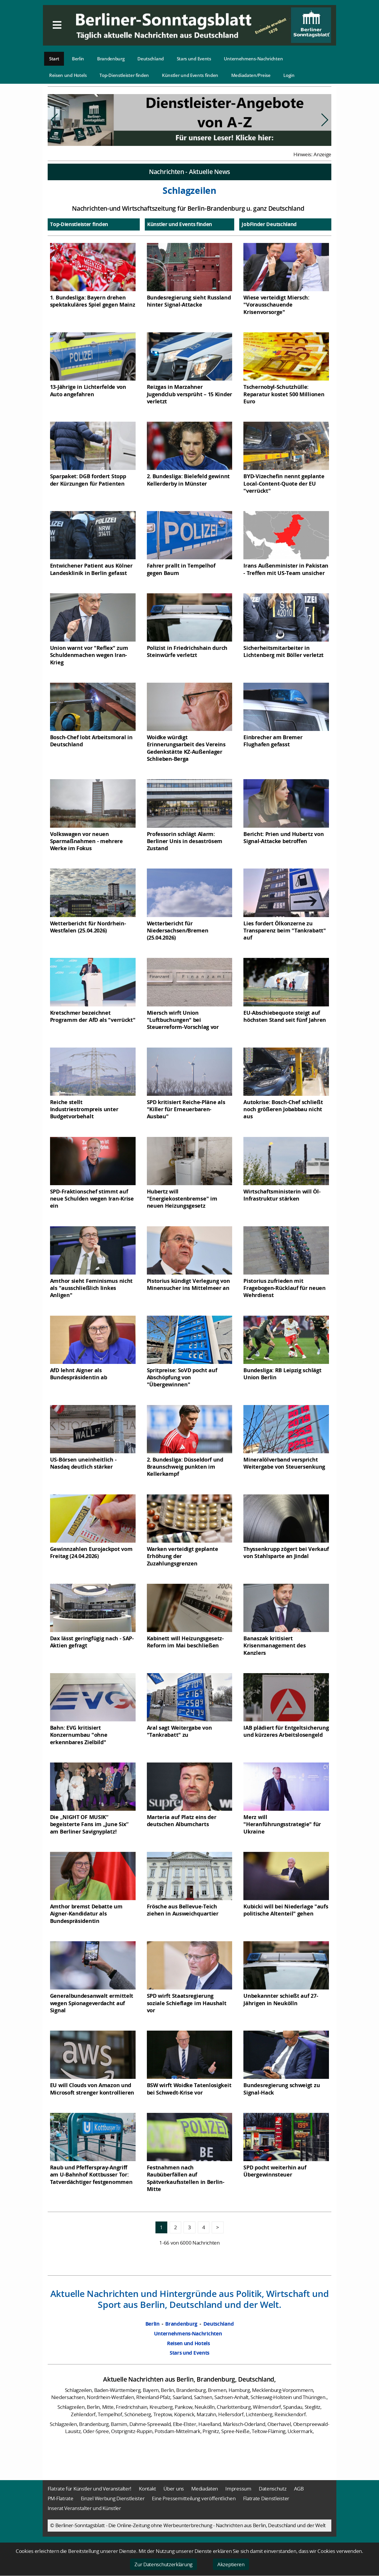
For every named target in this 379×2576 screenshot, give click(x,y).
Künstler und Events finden (190, 75)
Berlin (78, 58)
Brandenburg (111, 58)
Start (54, 58)
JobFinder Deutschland (269, 224)
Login (289, 75)
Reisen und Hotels (68, 75)
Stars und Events (194, 58)
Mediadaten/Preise (251, 75)
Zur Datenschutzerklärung (163, 2564)
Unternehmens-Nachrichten (253, 58)
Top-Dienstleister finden (124, 75)
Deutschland (150, 58)
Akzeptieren (231, 2564)
